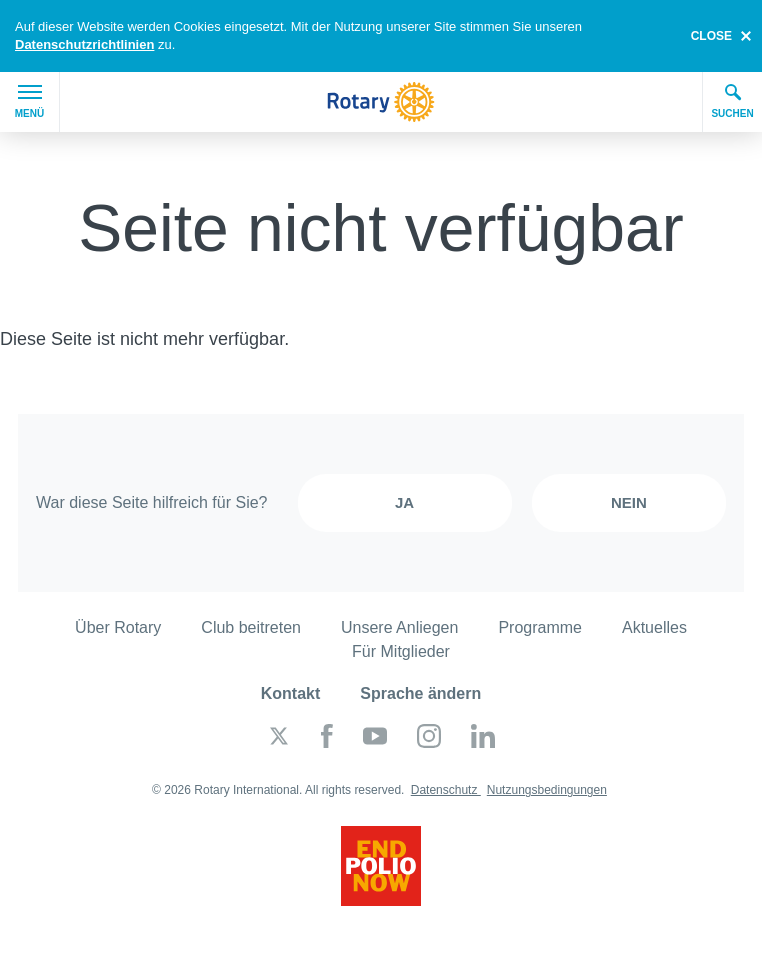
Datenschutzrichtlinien (84, 44)
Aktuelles (654, 627)
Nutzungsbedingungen (547, 790)
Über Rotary (118, 627)
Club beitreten (251, 627)
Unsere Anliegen (399, 627)
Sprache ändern (420, 693)
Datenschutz (446, 790)
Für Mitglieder (401, 651)
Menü (29, 102)
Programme (540, 627)
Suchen (732, 101)
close (711, 36)
